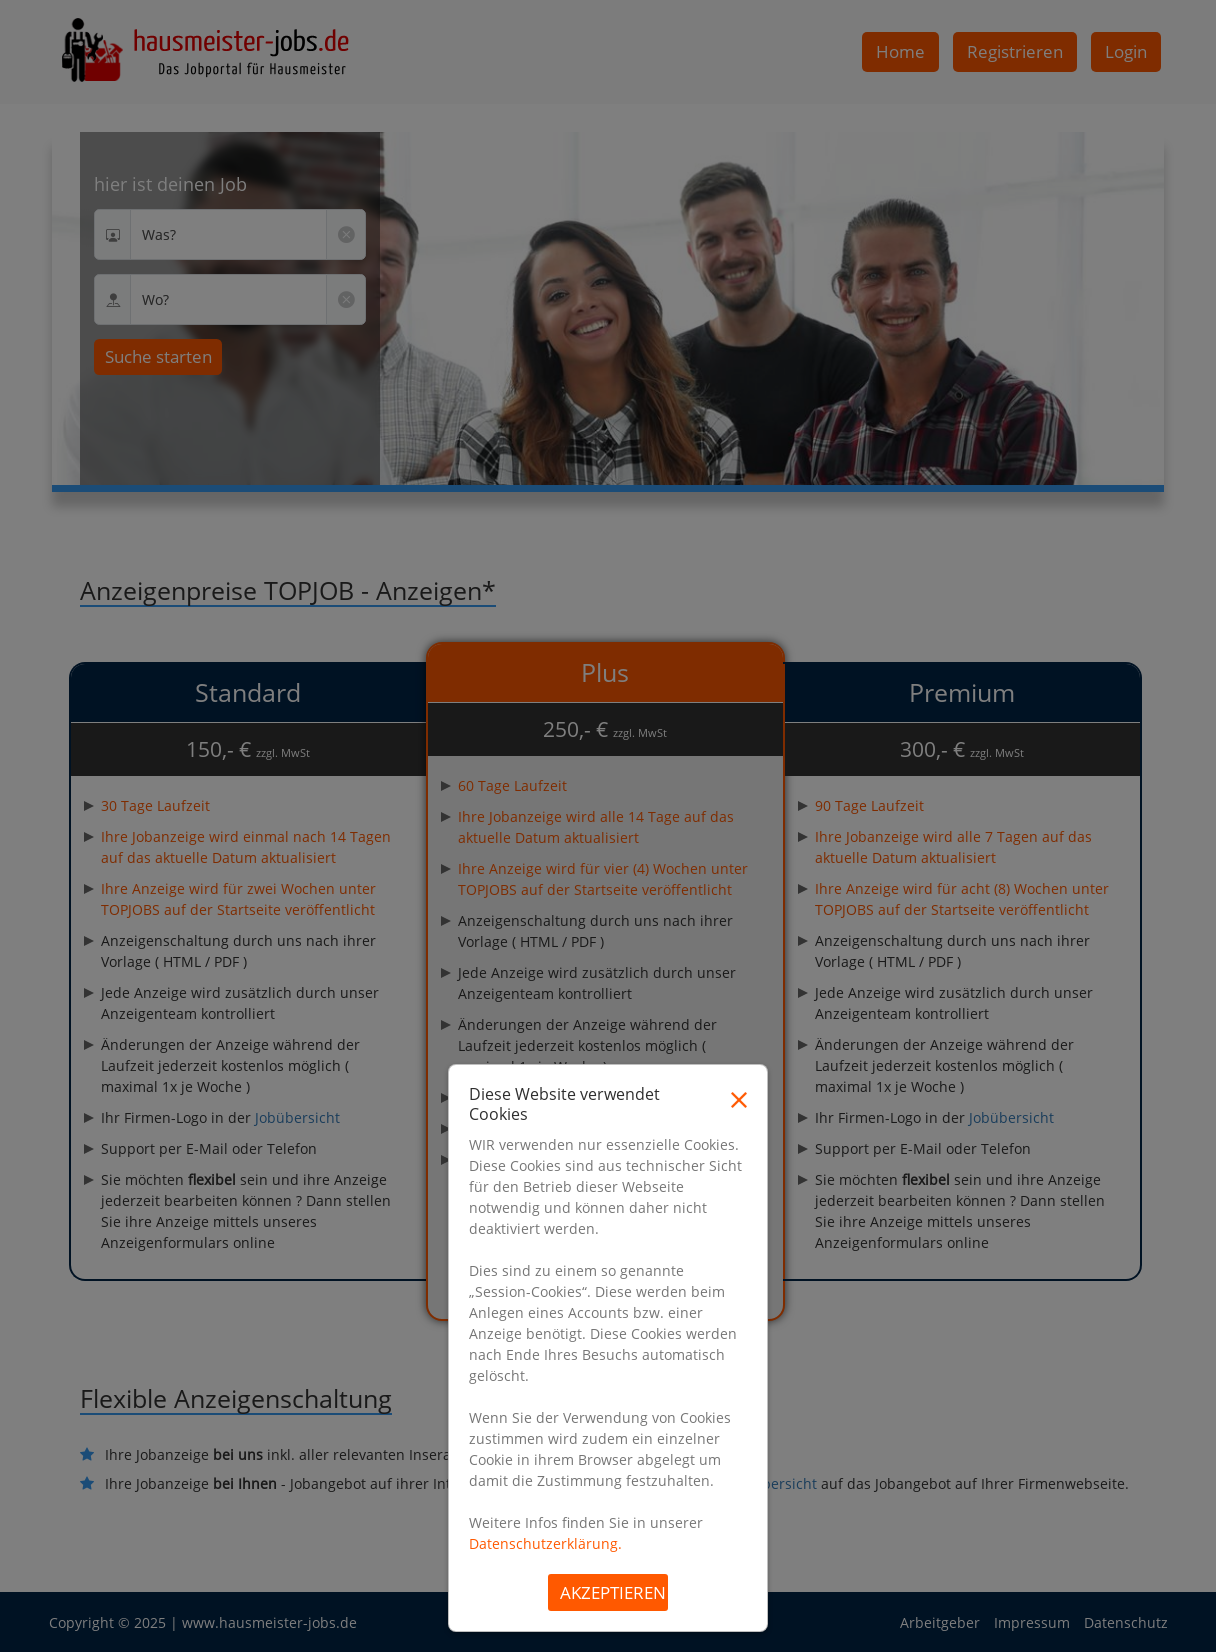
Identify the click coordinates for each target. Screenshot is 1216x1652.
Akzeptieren (613, 1592)
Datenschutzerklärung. (545, 1543)
